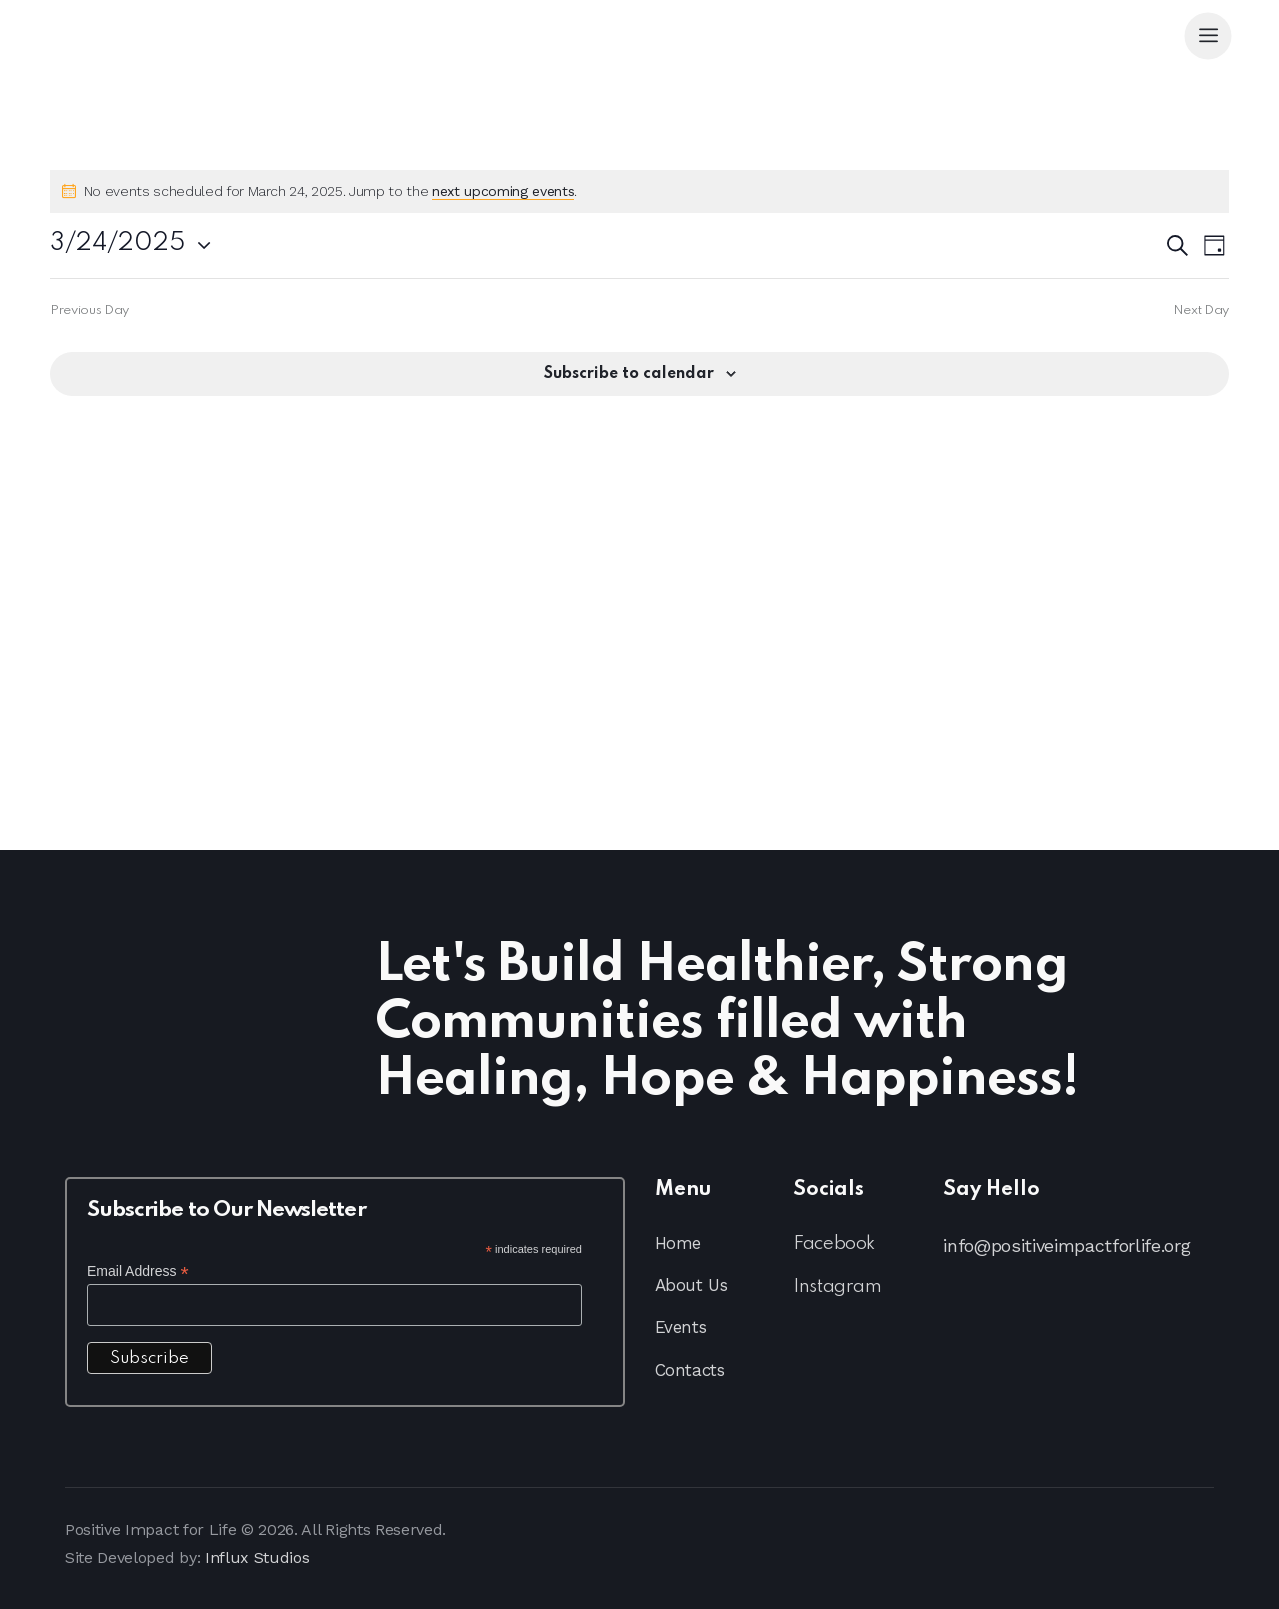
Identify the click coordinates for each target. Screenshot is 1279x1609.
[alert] (639, 191)
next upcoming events (503, 191)
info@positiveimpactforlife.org (1066, 1245)
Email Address (138, 1271)
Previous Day (89, 310)
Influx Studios (257, 1557)
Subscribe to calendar (629, 374)
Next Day (1201, 310)
